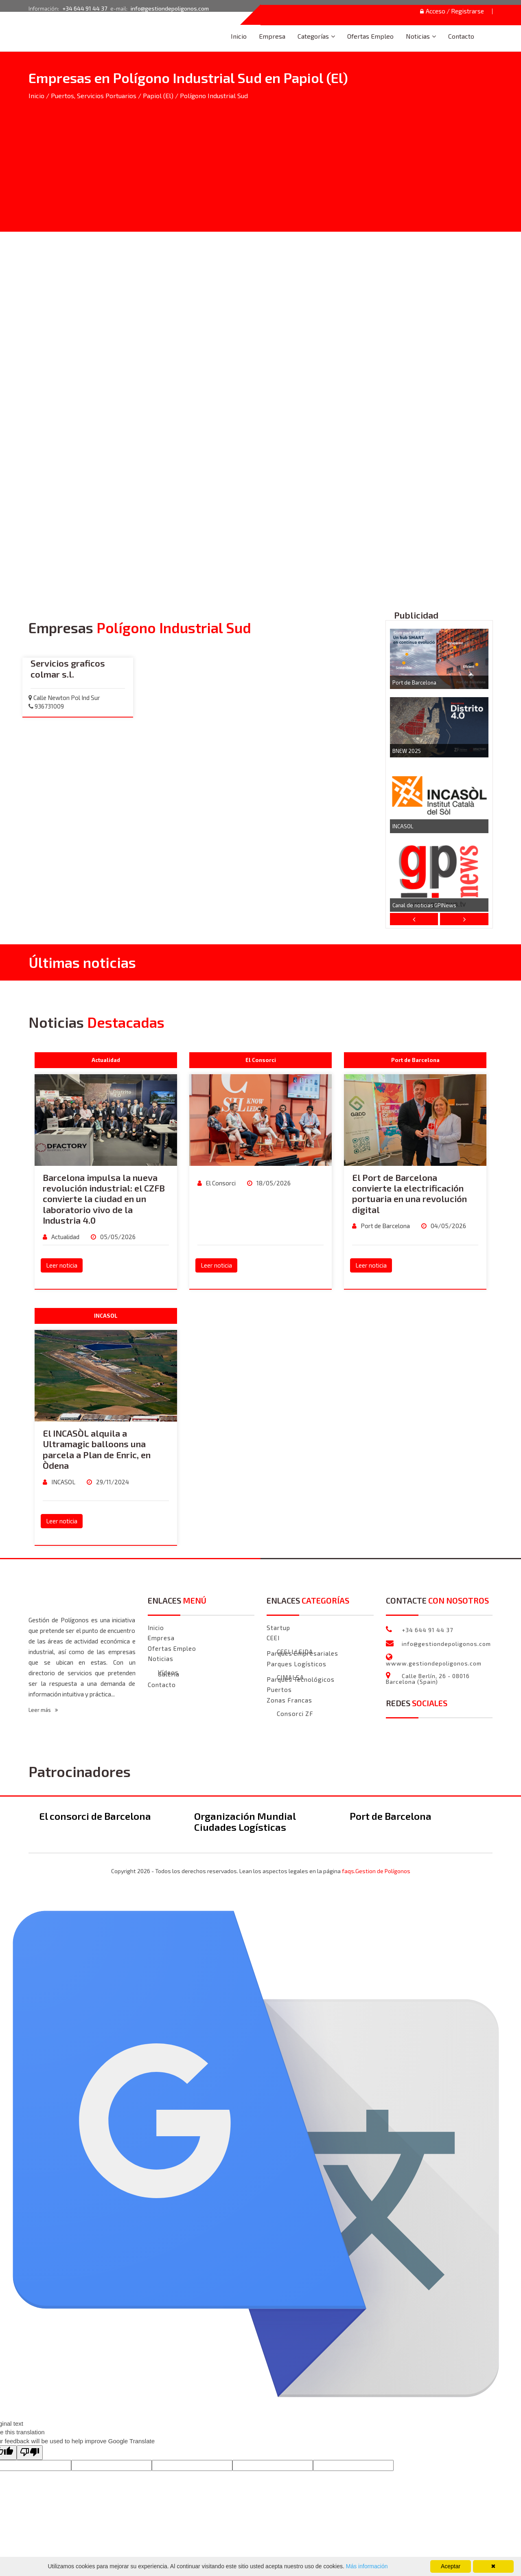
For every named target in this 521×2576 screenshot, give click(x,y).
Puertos (279, 1690)
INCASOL (402, 826)
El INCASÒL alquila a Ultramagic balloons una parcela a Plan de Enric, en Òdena (97, 1449)
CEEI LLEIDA (295, 1652)
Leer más (43, 1710)
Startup (278, 1628)
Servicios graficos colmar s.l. (68, 668)
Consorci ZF (295, 1714)
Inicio (239, 36)
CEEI (273, 1638)
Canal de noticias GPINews (424, 905)
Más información (366, 2566)
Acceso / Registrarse (450, 11)
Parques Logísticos (296, 1664)
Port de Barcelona (414, 683)
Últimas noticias (82, 962)
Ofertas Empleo (370, 36)
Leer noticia (61, 1265)
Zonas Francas (289, 1700)
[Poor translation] (30, 2453)
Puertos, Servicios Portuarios (93, 96)
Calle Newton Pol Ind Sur (64, 697)
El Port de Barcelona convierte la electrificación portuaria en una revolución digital (409, 1193)
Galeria (169, 1674)
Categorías (313, 36)
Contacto (461, 36)
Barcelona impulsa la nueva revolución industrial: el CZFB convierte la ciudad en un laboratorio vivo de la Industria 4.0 (104, 1199)
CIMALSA (290, 1678)
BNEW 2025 (406, 751)
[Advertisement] (260, 161)
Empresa (272, 36)
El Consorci (220, 1183)
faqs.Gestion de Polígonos (376, 1871)
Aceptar (450, 2566)
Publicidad (416, 615)
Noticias (418, 36)
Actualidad (64, 1237)
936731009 (46, 706)
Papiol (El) (158, 96)
